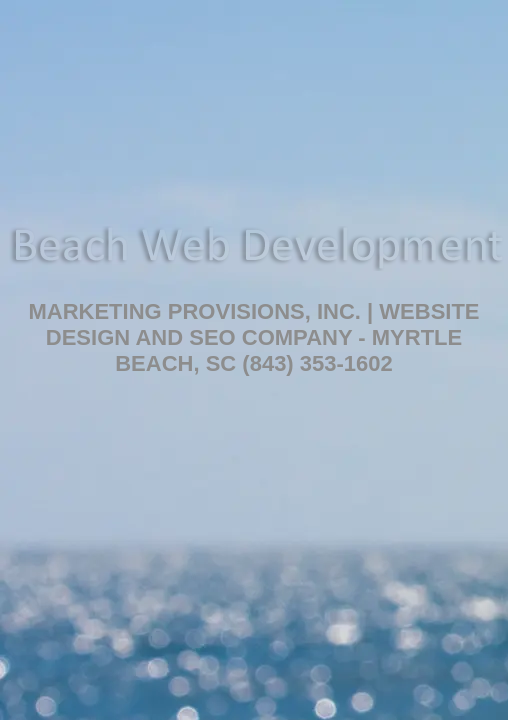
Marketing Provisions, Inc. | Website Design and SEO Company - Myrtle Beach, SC (253, 337)
